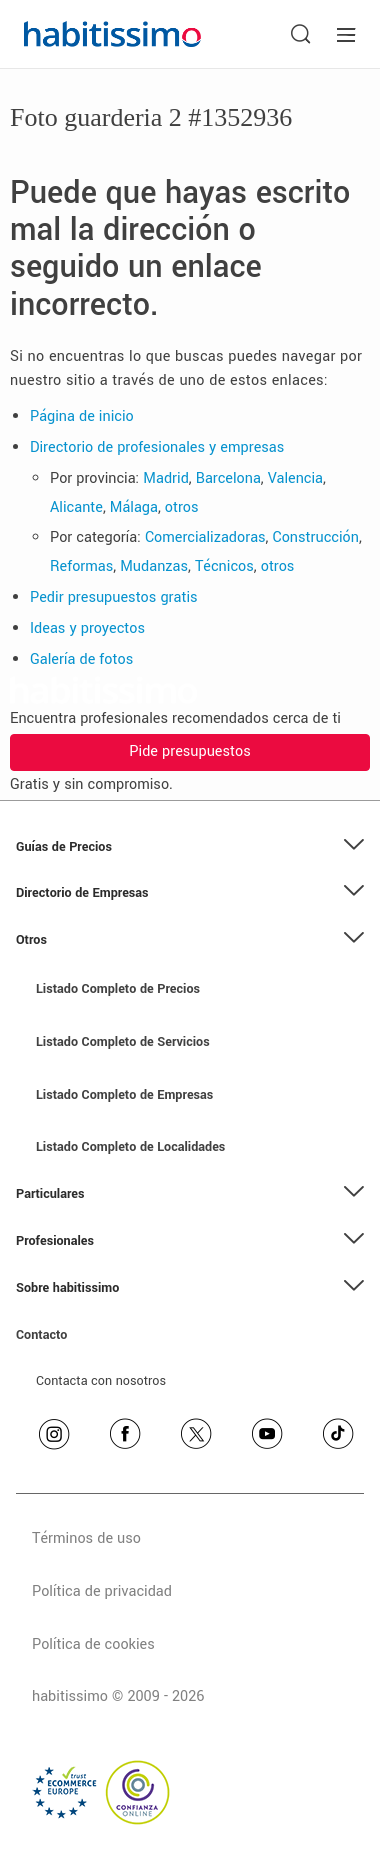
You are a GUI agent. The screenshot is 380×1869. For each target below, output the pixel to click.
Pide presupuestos (189, 751)
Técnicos (224, 566)
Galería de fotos (81, 659)
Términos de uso (86, 1538)
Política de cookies (93, 1644)
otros (182, 507)
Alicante (76, 507)
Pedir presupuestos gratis (114, 597)
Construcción (316, 537)
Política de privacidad (102, 1591)
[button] (190, 847)
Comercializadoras (205, 537)
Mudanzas (154, 566)
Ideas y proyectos (87, 628)
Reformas (81, 566)
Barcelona (228, 478)
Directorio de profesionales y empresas (157, 447)
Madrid (166, 478)
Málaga (134, 507)
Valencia (295, 478)
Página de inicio (82, 416)
